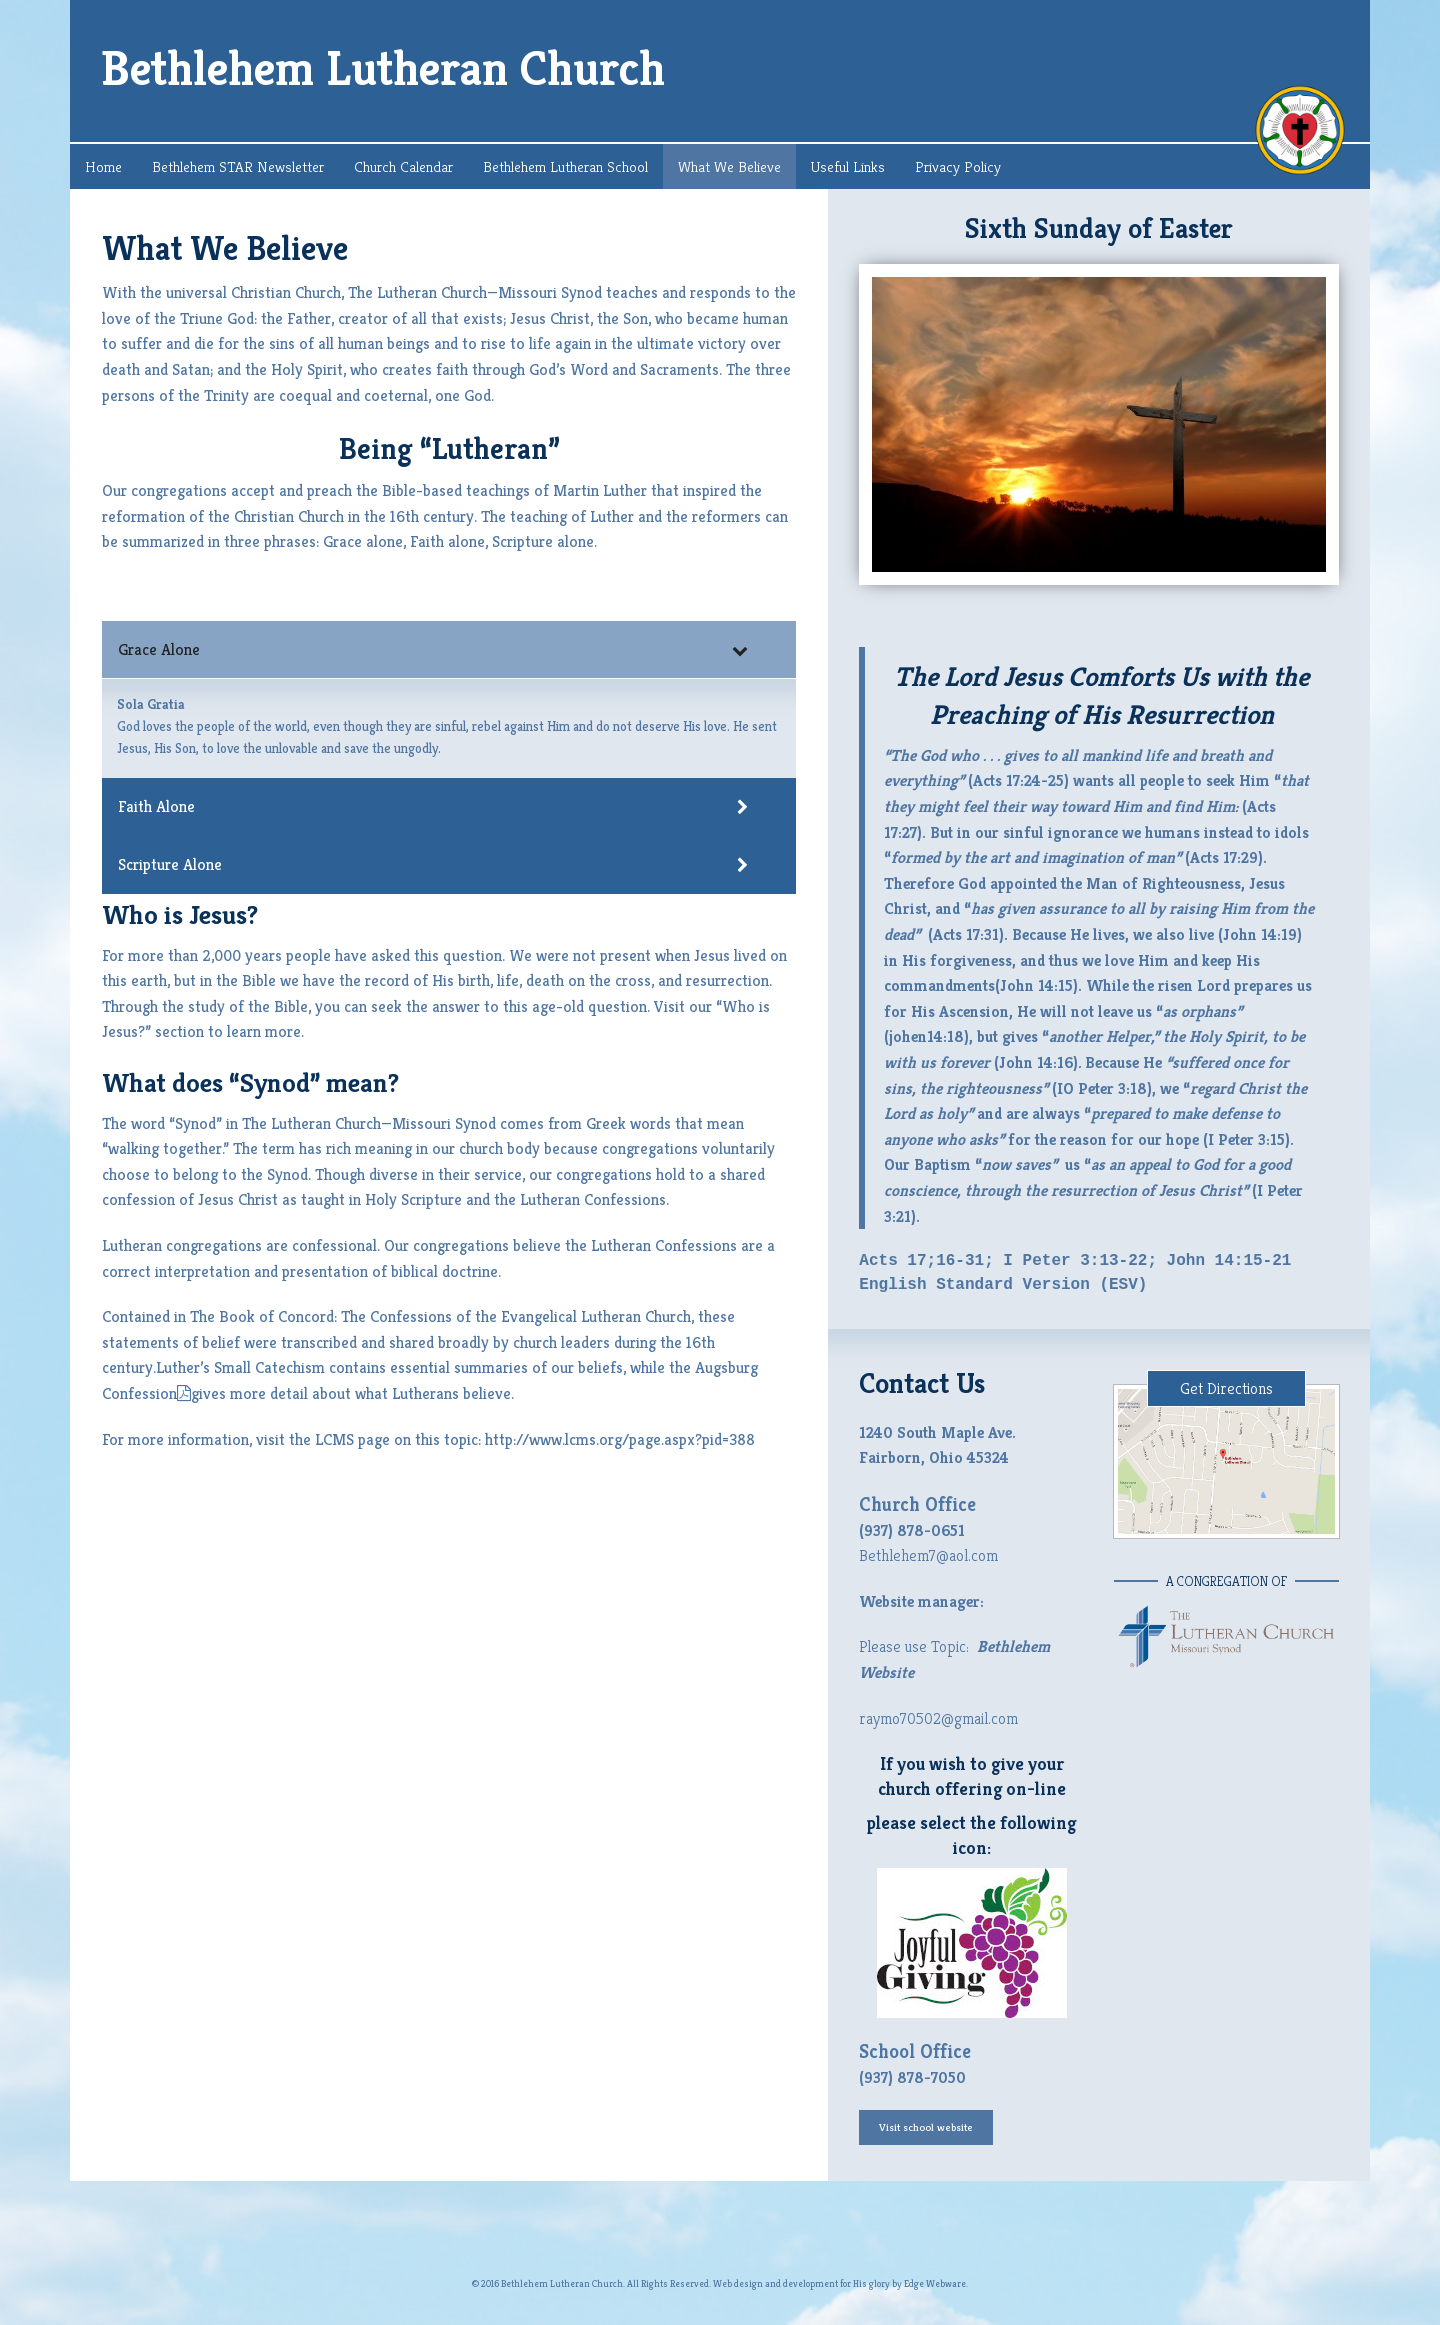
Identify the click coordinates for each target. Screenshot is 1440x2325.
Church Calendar (403, 166)
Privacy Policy (958, 166)
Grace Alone (433, 649)
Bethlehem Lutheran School (565, 166)
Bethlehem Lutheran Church (383, 68)
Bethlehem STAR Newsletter (238, 166)
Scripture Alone (433, 864)
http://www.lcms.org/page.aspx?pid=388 (620, 1439)
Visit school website (926, 2127)
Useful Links (848, 166)
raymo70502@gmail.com (938, 1718)
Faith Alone (433, 806)
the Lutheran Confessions (580, 1199)
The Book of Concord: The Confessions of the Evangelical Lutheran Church (440, 1316)
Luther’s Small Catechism (240, 1367)
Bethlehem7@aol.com (928, 1555)
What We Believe (729, 166)
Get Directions (1226, 1388)
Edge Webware (935, 2284)
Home (103, 166)
